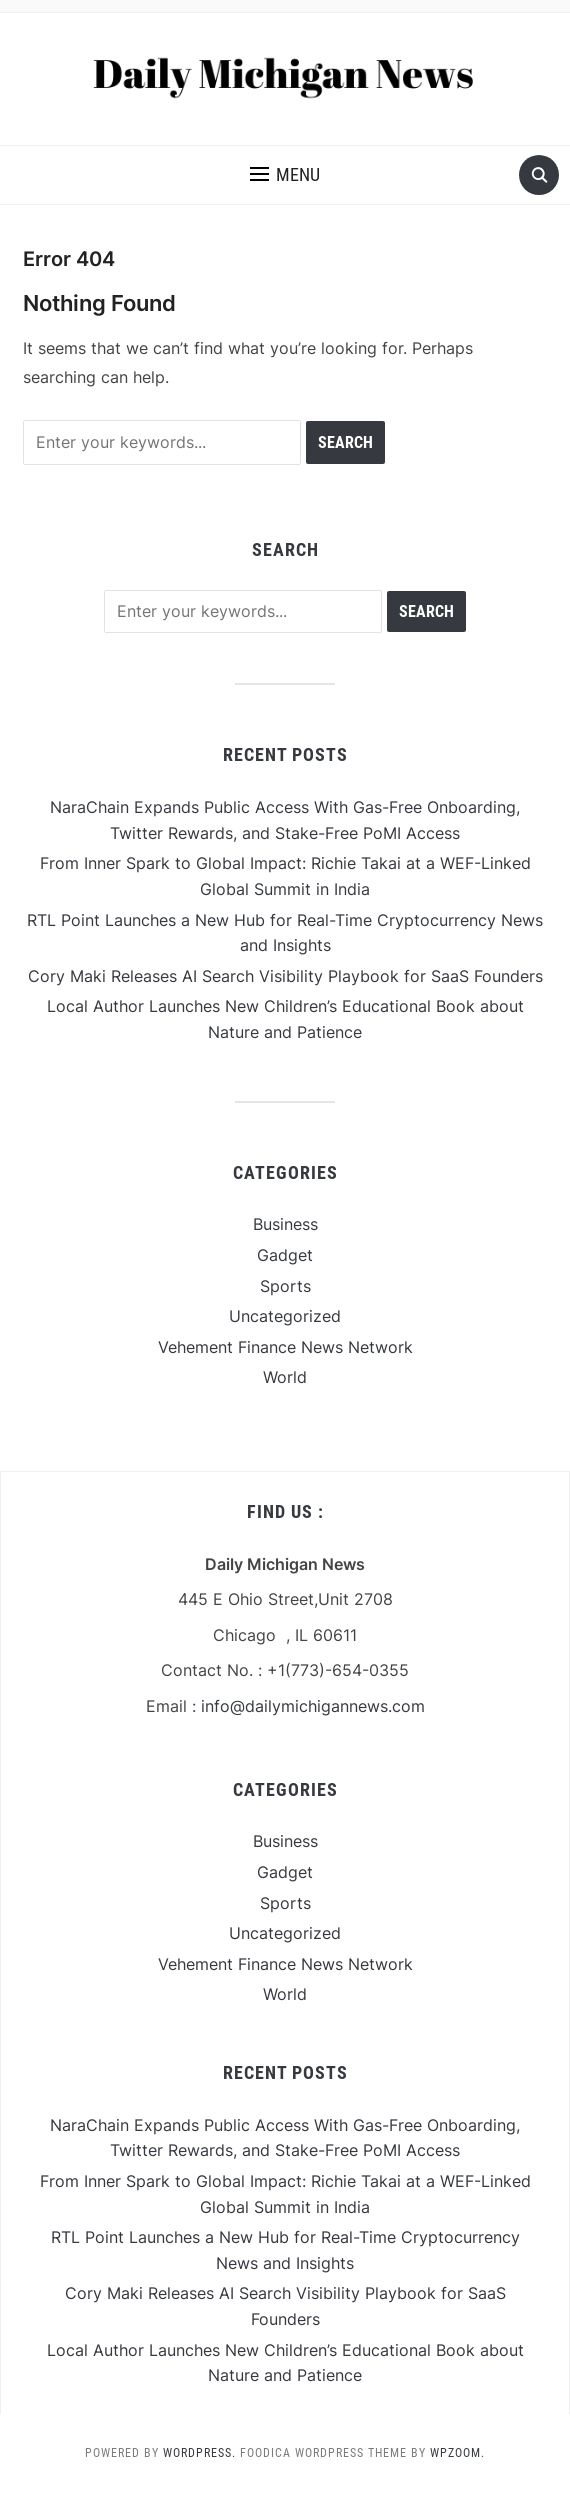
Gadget (285, 1255)
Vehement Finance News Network (285, 1347)
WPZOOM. (457, 2453)
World (285, 1377)
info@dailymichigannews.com (313, 1706)
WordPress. (199, 2453)
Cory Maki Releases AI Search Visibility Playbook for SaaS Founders (285, 976)
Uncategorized (285, 1316)
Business (285, 1224)
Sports (285, 1286)
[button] (285, 175)
